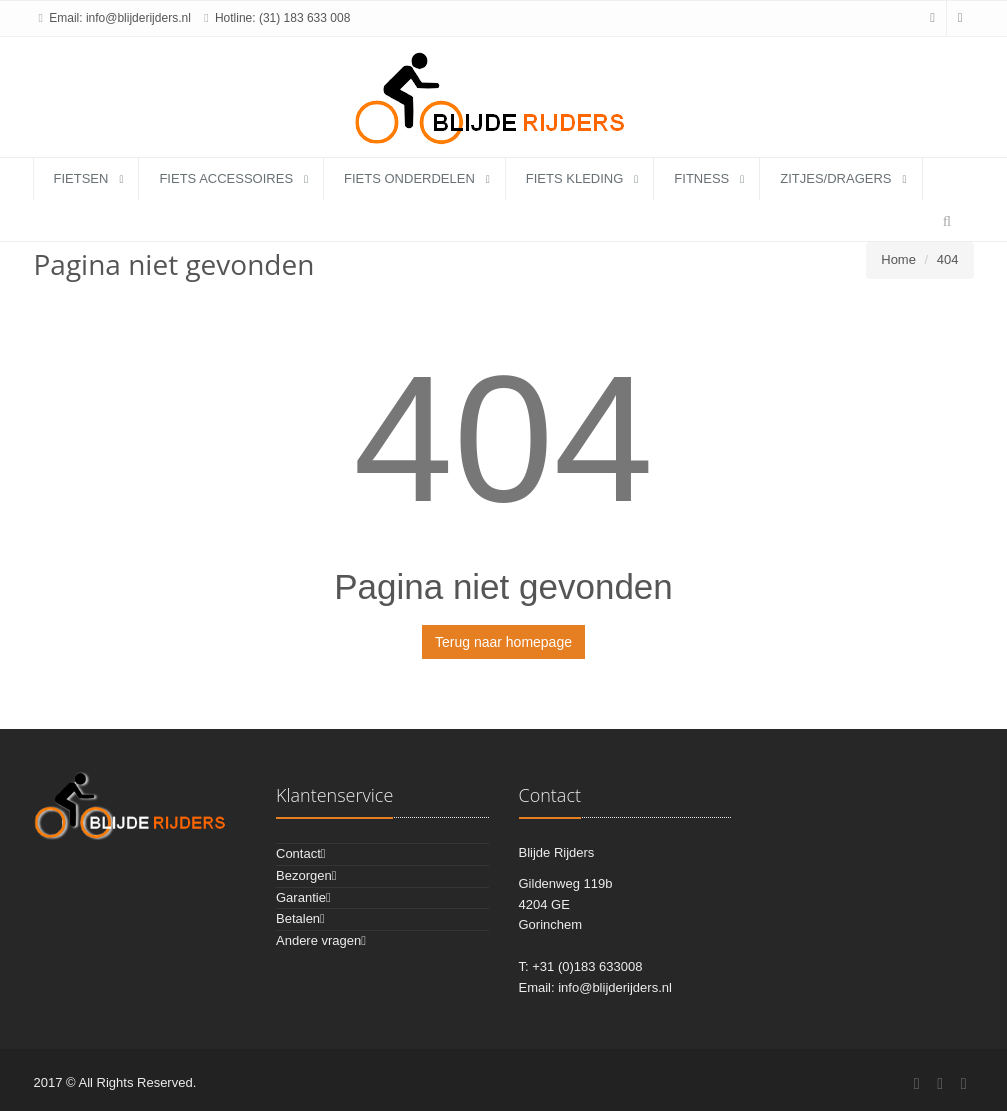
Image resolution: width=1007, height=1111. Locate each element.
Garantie (301, 897)
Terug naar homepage (503, 642)
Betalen (298, 918)
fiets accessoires (226, 178)
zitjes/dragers (835, 178)
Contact (298, 853)
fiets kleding (575, 178)
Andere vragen (318, 940)
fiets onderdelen (409, 178)
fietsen (81, 178)
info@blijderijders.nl (138, 18)
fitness (701, 178)
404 (948, 259)
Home (898, 259)
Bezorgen (304, 875)
